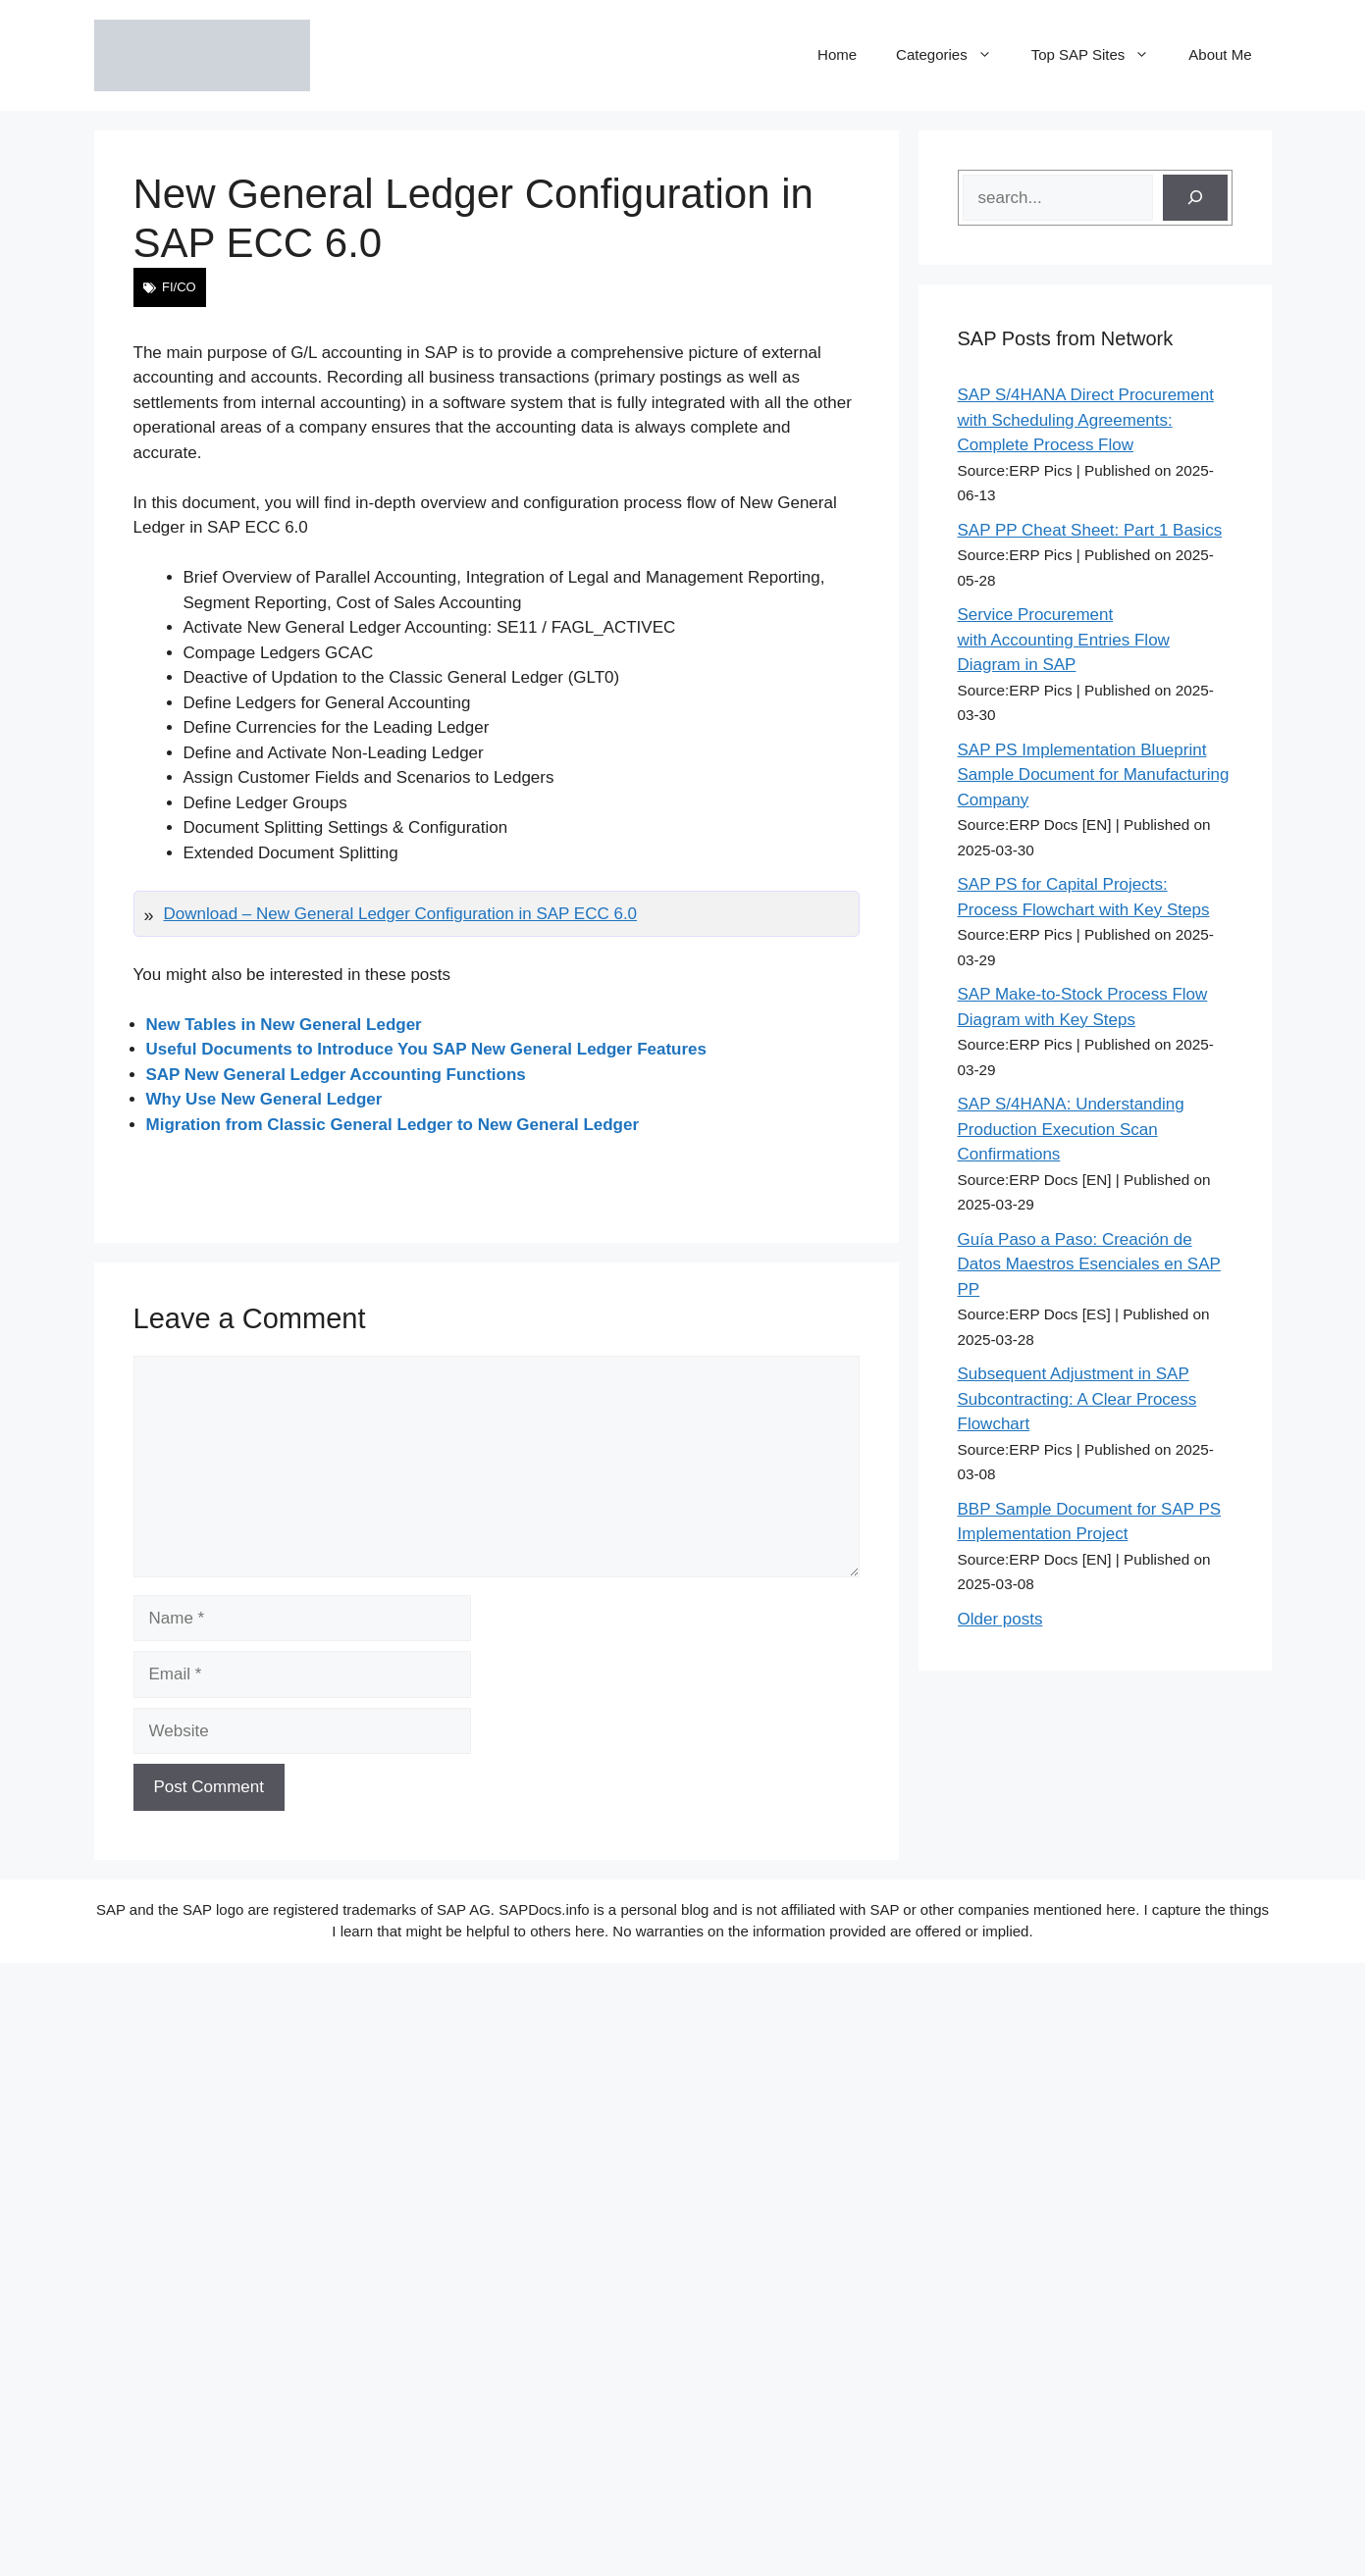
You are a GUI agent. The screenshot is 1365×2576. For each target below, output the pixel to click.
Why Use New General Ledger (264, 1099)
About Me (1219, 54)
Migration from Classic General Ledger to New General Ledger (393, 1124)
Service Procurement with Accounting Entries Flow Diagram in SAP (1064, 639)
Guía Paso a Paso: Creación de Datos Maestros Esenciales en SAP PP (1089, 1264)
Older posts (1000, 1619)
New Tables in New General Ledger (284, 1024)
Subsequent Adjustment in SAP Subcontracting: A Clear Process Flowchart (1077, 1399)
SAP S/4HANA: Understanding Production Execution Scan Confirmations (1071, 1129)
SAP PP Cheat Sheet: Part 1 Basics (1090, 530)
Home (837, 54)
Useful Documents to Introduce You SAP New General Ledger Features (427, 1049)
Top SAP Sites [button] (1100, 55)
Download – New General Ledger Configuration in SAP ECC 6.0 (401, 913)
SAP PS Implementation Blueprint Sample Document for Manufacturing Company (1094, 775)
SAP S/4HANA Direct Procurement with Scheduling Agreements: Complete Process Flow (1086, 420)
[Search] (1195, 198)
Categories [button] (954, 55)
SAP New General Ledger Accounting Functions (336, 1074)
